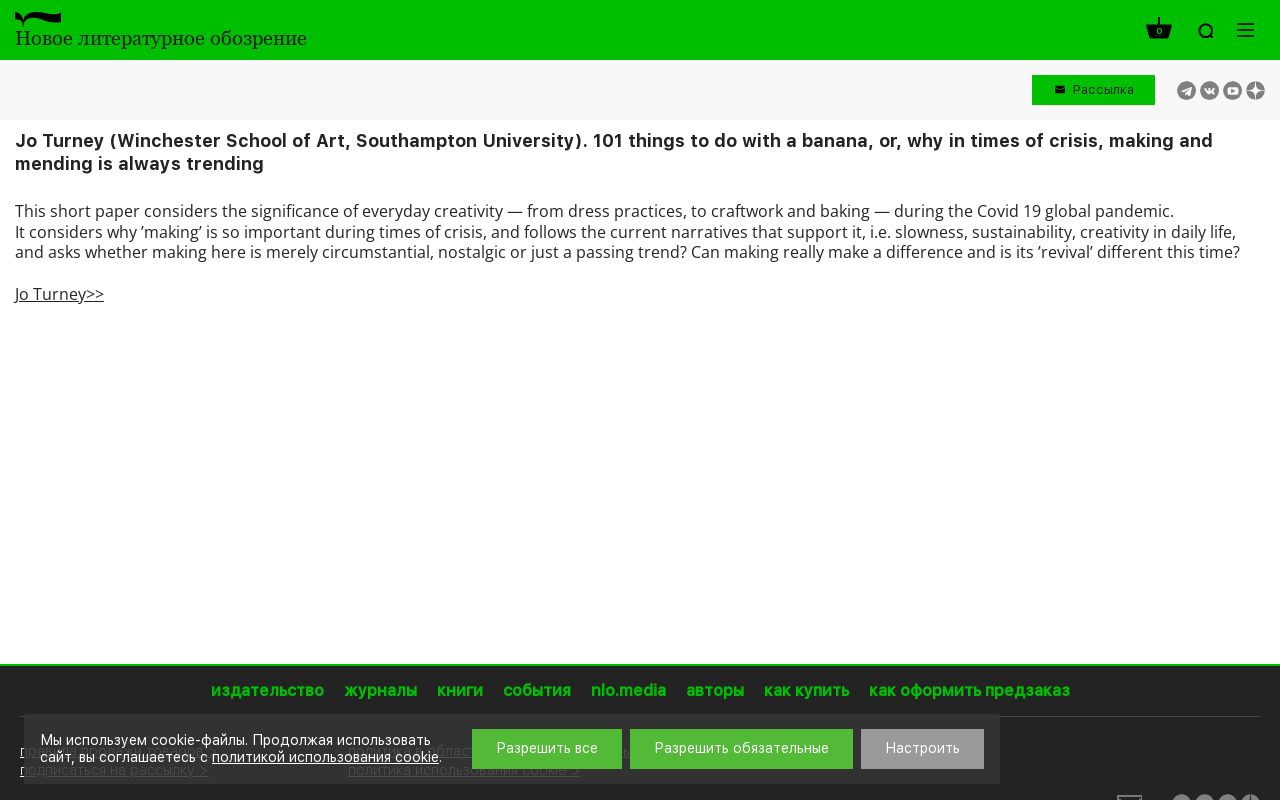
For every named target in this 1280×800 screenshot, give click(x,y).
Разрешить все (547, 748)
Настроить (922, 748)
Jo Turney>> (59, 294)
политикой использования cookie (325, 757)
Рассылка (1103, 89)
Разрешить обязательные (741, 748)
